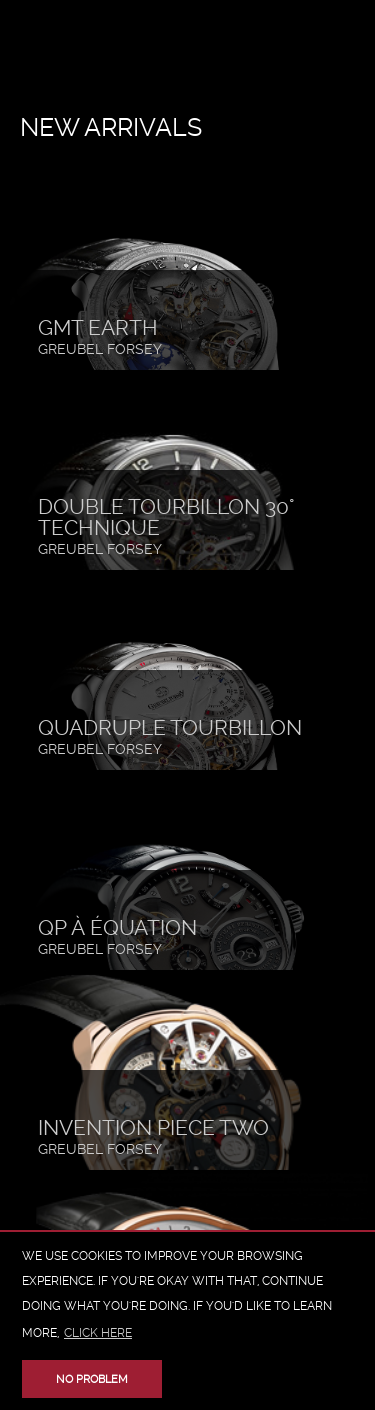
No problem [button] (92, 1379)
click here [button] (98, 1333)
